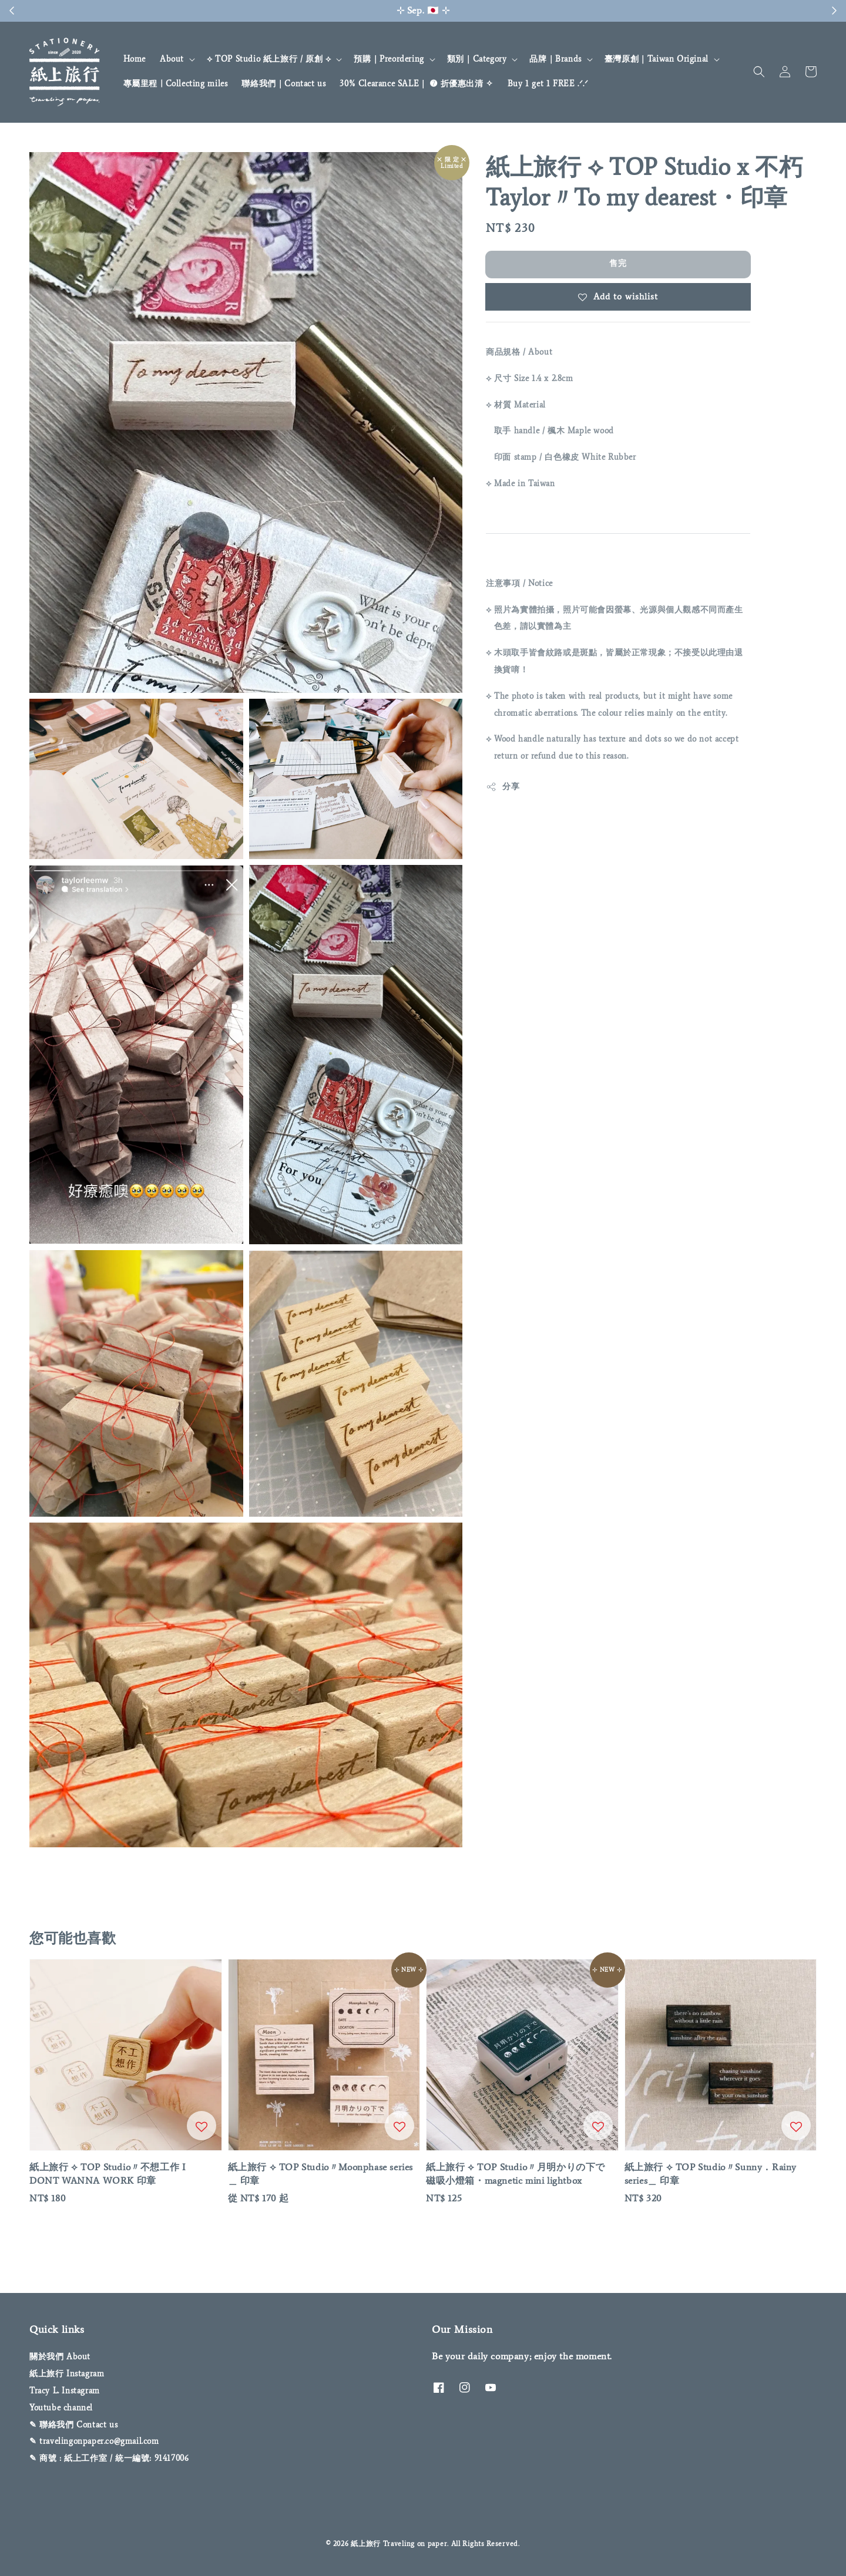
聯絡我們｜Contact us (283, 84)
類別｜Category (477, 59)
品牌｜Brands (555, 59)
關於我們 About (59, 2357)
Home (134, 59)
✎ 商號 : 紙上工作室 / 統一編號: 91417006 (109, 2458)
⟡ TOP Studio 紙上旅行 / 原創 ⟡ (269, 59)
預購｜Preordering (389, 59)
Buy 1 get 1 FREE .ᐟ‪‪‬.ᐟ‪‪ (548, 84)
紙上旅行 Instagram (66, 2374)
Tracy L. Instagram (64, 2391)
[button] (759, 72)
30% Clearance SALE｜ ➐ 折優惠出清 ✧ (416, 84)
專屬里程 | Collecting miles (175, 84)
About (172, 59)
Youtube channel (61, 2408)
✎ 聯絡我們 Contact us (73, 2425)
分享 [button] (502, 787)
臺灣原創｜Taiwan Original (657, 59)
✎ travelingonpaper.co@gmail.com (94, 2441)
